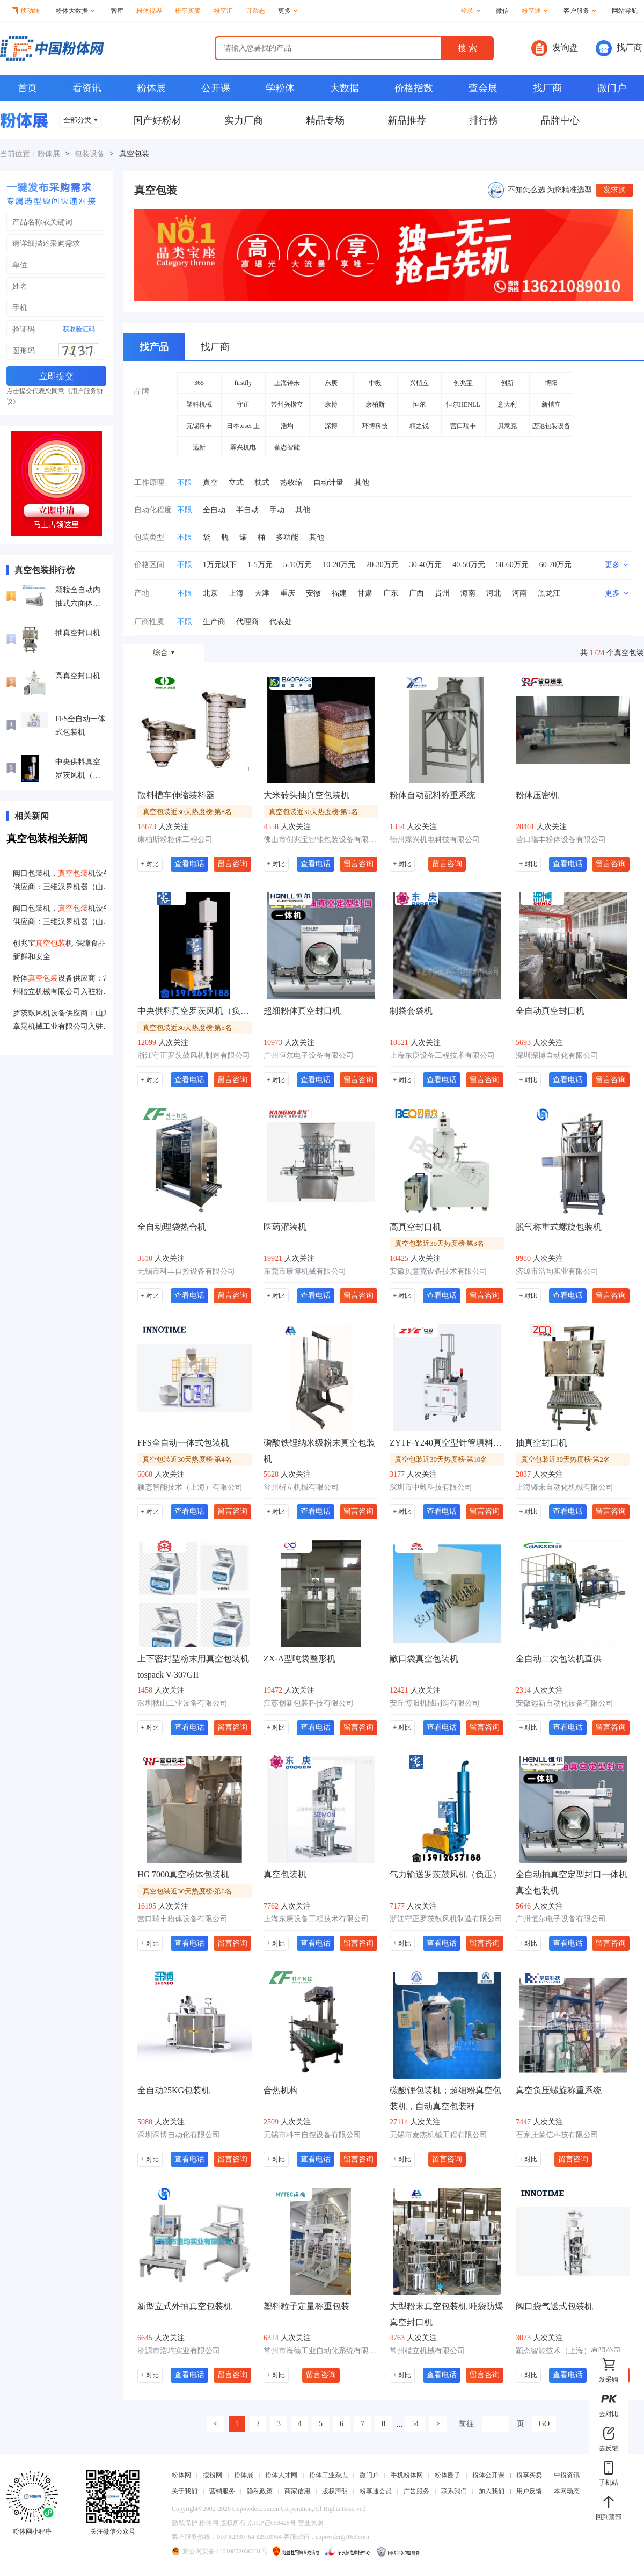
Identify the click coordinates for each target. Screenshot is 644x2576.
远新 (199, 447)
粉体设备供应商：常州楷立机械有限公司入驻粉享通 (62, 986)
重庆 (287, 593)
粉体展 (151, 88)
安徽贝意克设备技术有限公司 (438, 1271)
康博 (331, 404)
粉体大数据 (75, 10)
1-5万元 (260, 565)
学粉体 (280, 88)
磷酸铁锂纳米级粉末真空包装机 (319, 1450)
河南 (519, 593)
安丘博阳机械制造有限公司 (435, 1703)
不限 (184, 482)
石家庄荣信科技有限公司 (557, 2135)
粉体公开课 (488, 2475)
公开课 (215, 88)
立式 (236, 482)
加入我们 (491, 2491)
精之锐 (419, 426)
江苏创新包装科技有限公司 (309, 1703)
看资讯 (86, 88)
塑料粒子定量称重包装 (306, 2306)
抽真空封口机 (77, 633)
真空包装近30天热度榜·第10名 (441, 1459)
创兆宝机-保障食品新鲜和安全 (59, 950)
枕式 (261, 482)
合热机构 (281, 2090)
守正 (243, 404)
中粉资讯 (567, 2475)
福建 (339, 593)
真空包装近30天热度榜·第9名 (313, 812)
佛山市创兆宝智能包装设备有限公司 (321, 840)
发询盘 (554, 48)
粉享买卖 (188, 10)
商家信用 (297, 2491)
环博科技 (375, 426)
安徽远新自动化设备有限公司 (564, 1703)
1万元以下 (220, 565)
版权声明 (335, 2491)
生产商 (214, 622)
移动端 (26, 10)
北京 (210, 593)
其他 (361, 482)
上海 (236, 593)
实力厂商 (243, 120)
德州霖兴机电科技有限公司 (435, 840)
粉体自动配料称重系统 (432, 795)
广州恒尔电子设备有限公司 (309, 1055)
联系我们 (454, 2491)
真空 (210, 482)
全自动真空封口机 (550, 1010)
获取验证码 (79, 329)
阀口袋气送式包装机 (554, 2306)
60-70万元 (555, 565)
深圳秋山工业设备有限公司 (182, 1703)
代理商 (247, 622)
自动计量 (328, 482)
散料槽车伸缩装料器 (176, 795)
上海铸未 (287, 383)
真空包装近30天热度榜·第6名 (187, 1891)
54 (415, 2424)
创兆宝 (463, 383)
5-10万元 (297, 565)
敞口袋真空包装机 (424, 1658)
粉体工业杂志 (328, 2475)
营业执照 (311, 2523)
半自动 (247, 510)
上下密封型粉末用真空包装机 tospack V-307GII (193, 1666)
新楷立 (551, 404)
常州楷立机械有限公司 (301, 1487)
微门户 (611, 88)
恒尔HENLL (463, 404)
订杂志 (255, 10)
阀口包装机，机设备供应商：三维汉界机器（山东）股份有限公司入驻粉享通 (62, 881)
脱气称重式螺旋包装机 (559, 1226)
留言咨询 (232, 863)
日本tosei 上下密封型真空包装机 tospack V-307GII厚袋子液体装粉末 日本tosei (243, 429)
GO (544, 2424)
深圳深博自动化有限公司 (557, 1055)
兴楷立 (419, 383)
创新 (507, 383)
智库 (117, 10)
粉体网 (181, 2475)
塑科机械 (199, 404)
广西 (416, 593)
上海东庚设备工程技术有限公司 (442, 1055)
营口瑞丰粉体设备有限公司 (561, 840)
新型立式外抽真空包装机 (184, 2306)
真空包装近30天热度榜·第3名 (439, 1243)
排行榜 (483, 120)
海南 (467, 593)
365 (199, 383)
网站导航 (625, 10)
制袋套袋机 (411, 1010)
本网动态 (567, 2491)
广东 (390, 593)
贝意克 (507, 426)
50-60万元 (512, 565)
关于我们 (184, 2491)
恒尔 (419, 404)
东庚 (331, 383)
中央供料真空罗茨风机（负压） (77, 770)
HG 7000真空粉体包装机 (183, 1874)
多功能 (287, 537)
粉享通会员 (376, 2491)
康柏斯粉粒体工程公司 (175, 840)
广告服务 (416, 2491)
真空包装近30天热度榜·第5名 (187, 1028)
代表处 (280, 622)
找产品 (154, 347)
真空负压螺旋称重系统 (559, 2090)
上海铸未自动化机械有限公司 (564, 1487)
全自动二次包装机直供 (559, 1658)
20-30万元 (382, 565)
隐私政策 (260, 2491)
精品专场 (325, 120)
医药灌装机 (285, 1226)
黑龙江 (549, 593)
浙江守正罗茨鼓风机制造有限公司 (193, 1055)
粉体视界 (149, 10)
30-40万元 (425, 565)
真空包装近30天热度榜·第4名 (187, 1459)
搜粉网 (212, 2475)
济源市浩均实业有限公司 (557, 1271)
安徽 (313, 593)
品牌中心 (560, 120)
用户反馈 (529, 2491)
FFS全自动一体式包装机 (80, 725)
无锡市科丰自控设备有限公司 (186, 1271)
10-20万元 (339, 565)
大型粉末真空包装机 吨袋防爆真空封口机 (446, 2314)
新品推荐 (406, 120)
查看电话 (189, 863)
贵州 (442, 593)
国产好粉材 (157, 120)
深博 (331, 426)
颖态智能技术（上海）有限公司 (190, 1487)
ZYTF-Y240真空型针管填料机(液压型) (447, 1442)
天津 (261, 593)
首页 (27, 88)
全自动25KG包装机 (173, 2090)
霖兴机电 (243, 447)
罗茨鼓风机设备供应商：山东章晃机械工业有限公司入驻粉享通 (62, 1021)
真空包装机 (285, 1874)
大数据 (344, 88)
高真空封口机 (77, 676)
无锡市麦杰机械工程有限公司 (438, 2135)
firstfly (243, 383)
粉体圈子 (447, 2475)
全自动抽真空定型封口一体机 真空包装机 (571, 1882)
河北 (493, 593)
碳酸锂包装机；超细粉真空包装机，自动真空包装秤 (445, 2098)
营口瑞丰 (463, 426)
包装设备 (90, 154)
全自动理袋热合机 (171, 1226)
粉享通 (535, 10)
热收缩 (291, 482)
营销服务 (222, 2491)
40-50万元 (468, 565)
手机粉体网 (407, 2475)
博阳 (551, 383)
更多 (288, 10)
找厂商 (619, 48)
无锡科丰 (199, 426)
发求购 (614, 190)
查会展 (483, 88)
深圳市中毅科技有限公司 (431, 1487)
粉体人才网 (281, 2475)
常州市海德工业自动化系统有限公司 (321, 2351)
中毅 (375, 383)
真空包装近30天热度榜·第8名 (187, 812)
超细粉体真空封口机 (302, 1010)
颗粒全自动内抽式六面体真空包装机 (77, 598)
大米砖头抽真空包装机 (306, 795)
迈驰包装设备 (551, 426)
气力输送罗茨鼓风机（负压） (445, 1874)
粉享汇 (223, 10)
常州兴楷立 (287, 404)
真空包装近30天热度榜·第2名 (565, 1459)
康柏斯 (375, 404)
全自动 (214, 510)
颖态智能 (287, 447)
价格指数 (413, 88)
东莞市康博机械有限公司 (305, 1271)
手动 (276, 510)
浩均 (287, 426)
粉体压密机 (537, 795)
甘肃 (364, 593)
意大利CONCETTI (507, 408)
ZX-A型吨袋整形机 (299, 1658)
